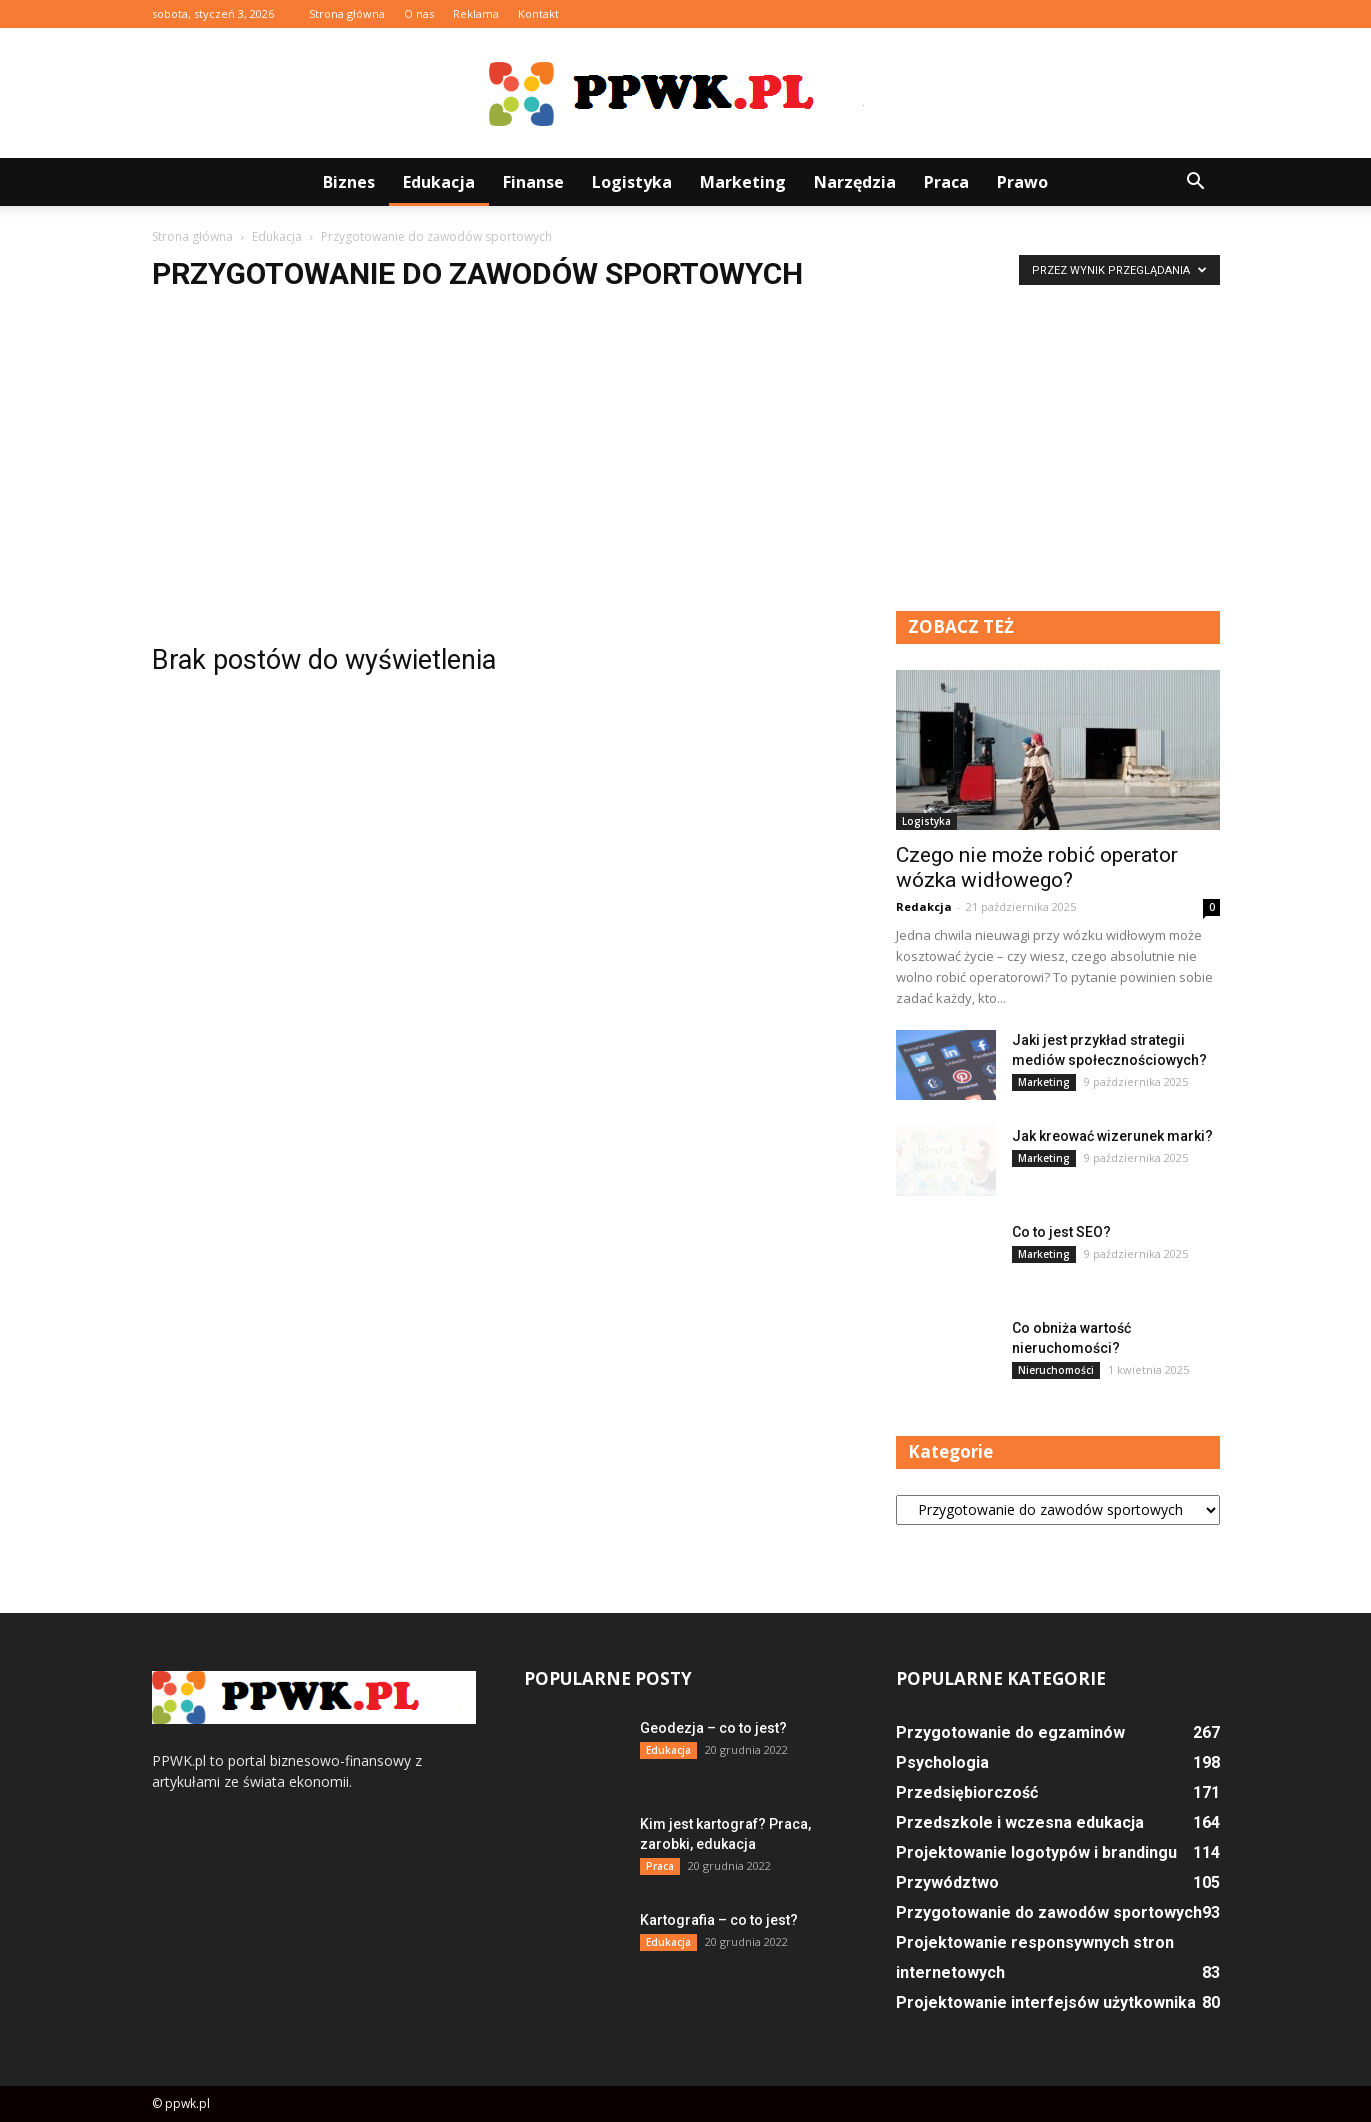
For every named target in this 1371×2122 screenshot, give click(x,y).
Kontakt (538, 13)
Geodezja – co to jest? (713, 1728)
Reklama (476, 13)
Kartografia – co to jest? (719, 1920)
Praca (946, 182)
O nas (419, 13)
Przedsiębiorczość (967, 1792)
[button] (1196, 182)
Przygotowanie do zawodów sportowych (1049, 1912)
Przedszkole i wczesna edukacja (1020, 1822)
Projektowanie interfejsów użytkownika (1046, 2002)
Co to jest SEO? (1061, 1232)
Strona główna (347, 13)
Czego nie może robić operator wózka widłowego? (1037, 867)
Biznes (349, 182)
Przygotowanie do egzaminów (1010, 1732)
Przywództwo (947, 1882)
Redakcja (924, 906)
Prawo (1022, 182)
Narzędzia (855, 182)
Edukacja (439, 182)
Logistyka (632, 182)
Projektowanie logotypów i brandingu (1036, 1852)
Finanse (533, 182)
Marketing (743, 182)
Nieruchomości (1056, 1370)
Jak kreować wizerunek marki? (1112, 1136)
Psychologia (942, 1762)
